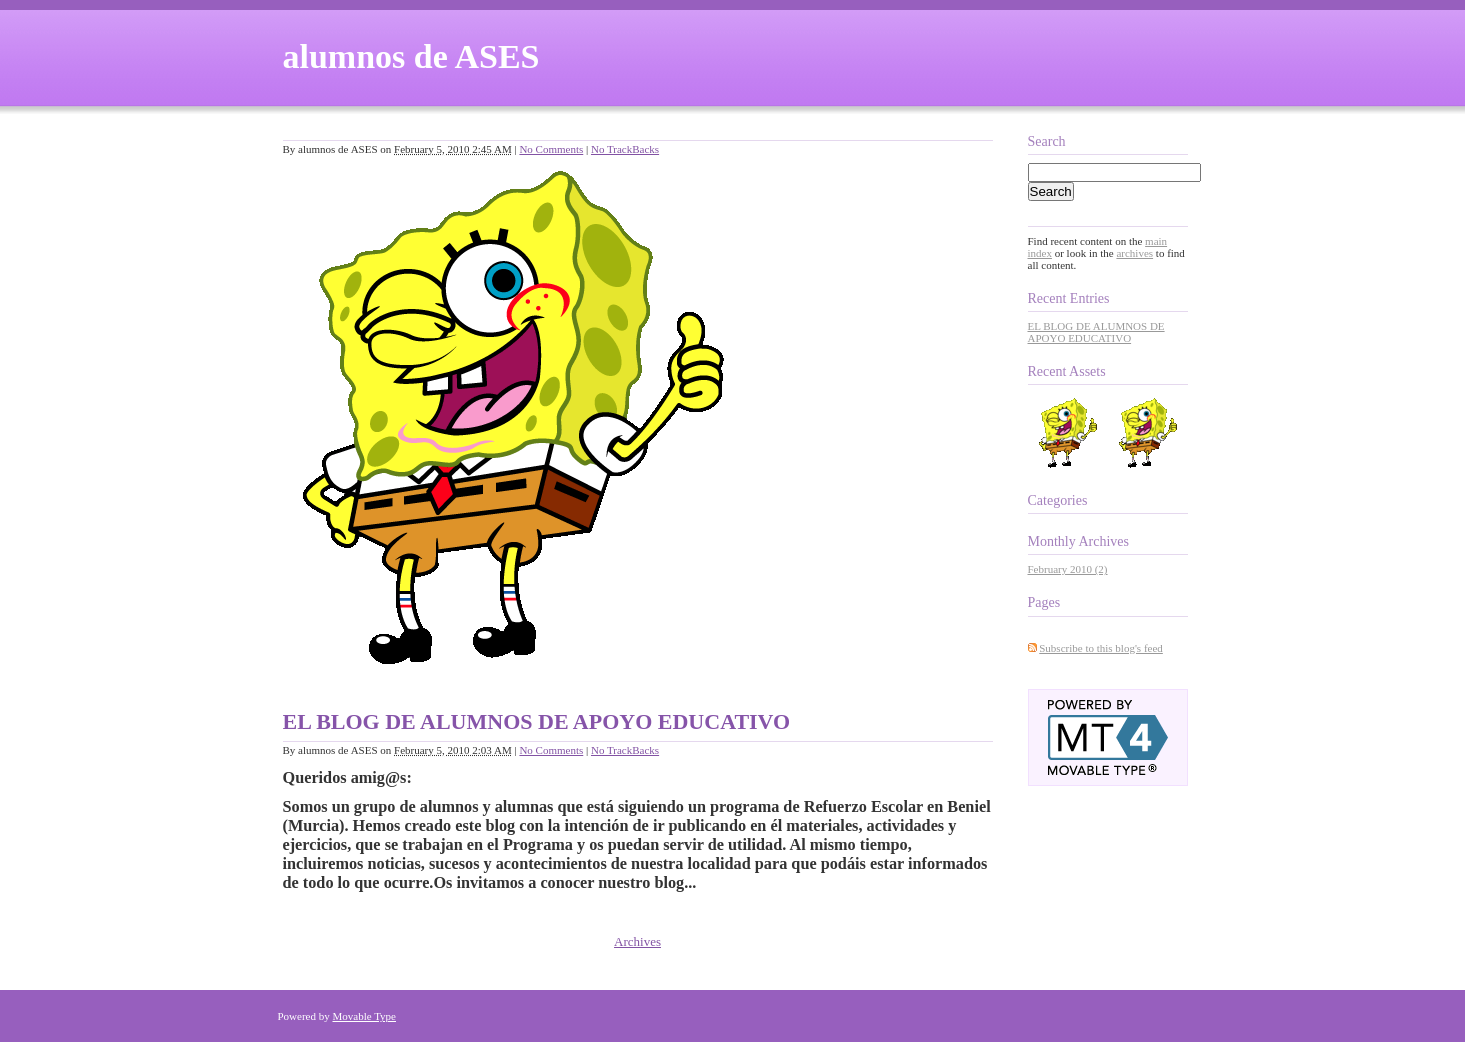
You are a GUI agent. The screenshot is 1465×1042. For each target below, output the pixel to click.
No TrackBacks (625, 149)
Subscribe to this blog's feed (1101, 648)
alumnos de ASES (411, 56)
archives (1134, 253)
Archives (637, 941)
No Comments (551, 149)
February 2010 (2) (1068, 569)
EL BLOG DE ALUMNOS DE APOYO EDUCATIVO (537, 721)
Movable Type (365, 1016)
